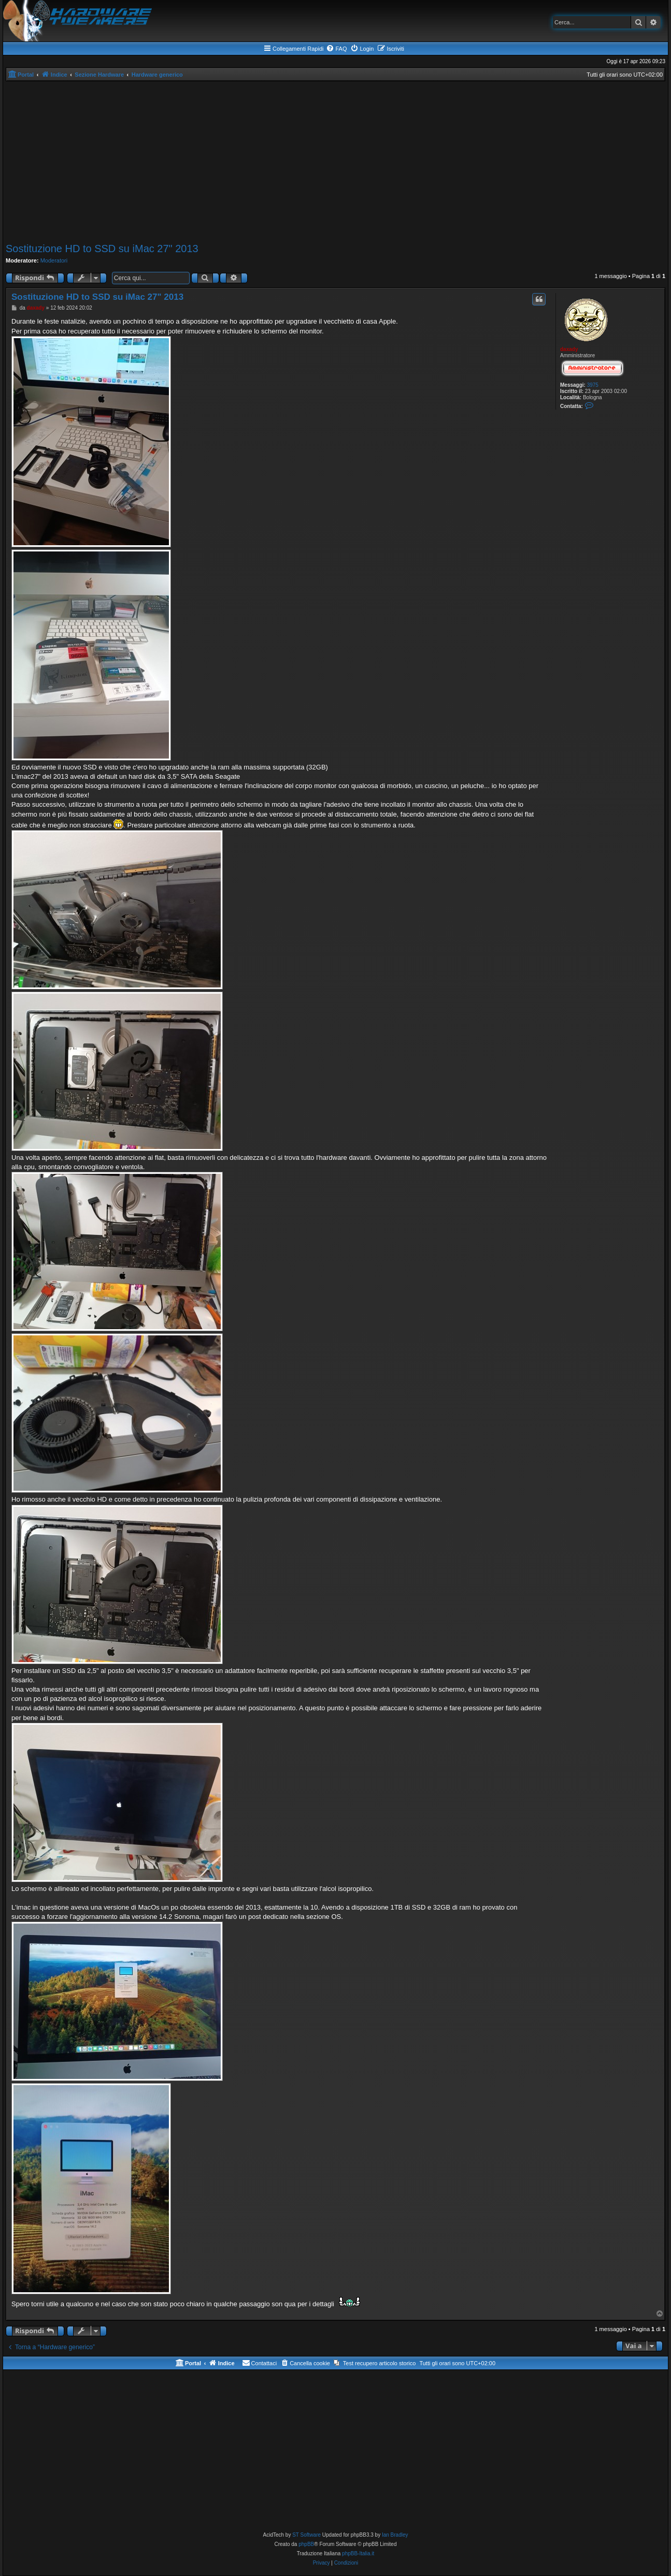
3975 (592, 385)
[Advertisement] (336, 162)
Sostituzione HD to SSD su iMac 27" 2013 (102, 248)
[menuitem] (336, 48)
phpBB (306, 2544)
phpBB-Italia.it (358, 2553)
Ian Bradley (395, 2535)
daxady (569, 349)
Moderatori (54, 260)
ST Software (306, 2535)
